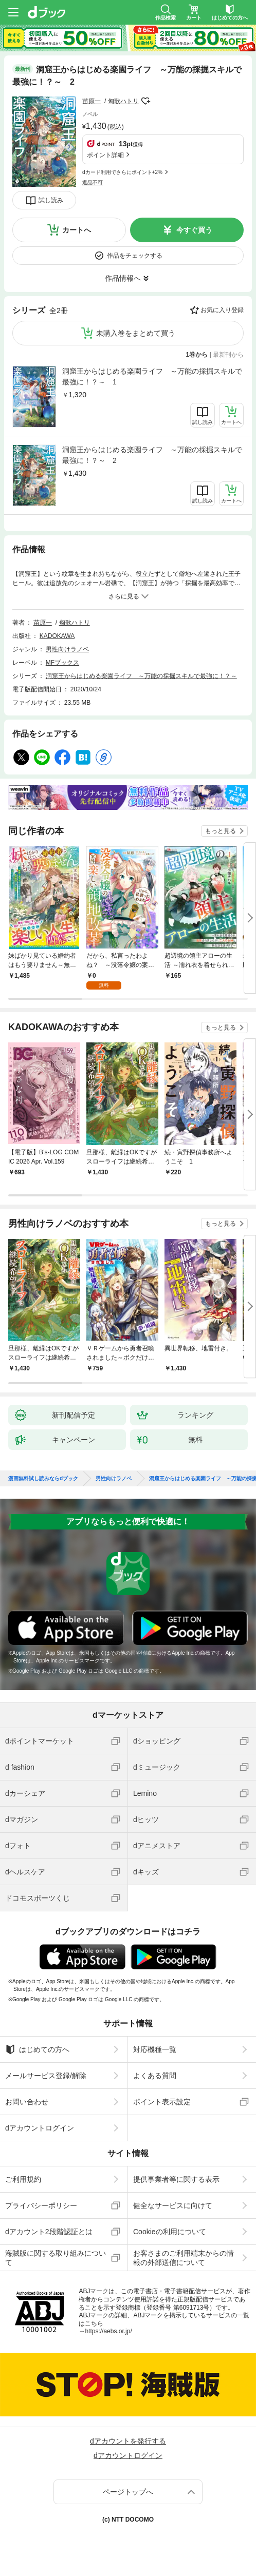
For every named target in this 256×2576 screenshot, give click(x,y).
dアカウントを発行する (128, 2441)
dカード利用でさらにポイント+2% (122, 172)
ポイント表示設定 (162, 2102)
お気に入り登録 (222, 310)
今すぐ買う (194, 230)
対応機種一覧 (154, 2049)
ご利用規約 (23, 2179)
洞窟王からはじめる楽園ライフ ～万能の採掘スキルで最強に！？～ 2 (152, 455)
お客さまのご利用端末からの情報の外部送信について (183, 2258)
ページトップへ (128, 2492)
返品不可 (92, 182)
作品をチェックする (134, 255)
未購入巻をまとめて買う (135, 333)
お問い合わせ (26, 2102)
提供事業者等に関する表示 (176, 2179)
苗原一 (91, 101)
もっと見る (220, 831)
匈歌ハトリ (123, 101)
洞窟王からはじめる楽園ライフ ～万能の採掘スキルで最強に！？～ (141, 676)
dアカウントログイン (39, 2128)
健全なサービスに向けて (172, 2205)
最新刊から (228, 355)
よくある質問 (154, 2075)
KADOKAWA (57, 636)
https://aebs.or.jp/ (108, 2331)
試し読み (51, 200)
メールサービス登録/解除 (45, 2075)
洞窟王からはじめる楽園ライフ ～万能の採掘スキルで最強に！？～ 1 (152, 376)
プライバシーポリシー (41, 2205)
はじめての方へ (37, 2049)
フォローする (146, 101)
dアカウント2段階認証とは (49, 2232)
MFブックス (62, 662)
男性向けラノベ (67, 649)
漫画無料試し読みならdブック (43, 1478)
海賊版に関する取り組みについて (55, 2258)
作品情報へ (123, 278)
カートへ (76, 230)
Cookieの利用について (169, 2232)
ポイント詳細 (105, 155)
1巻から (197, 355)
